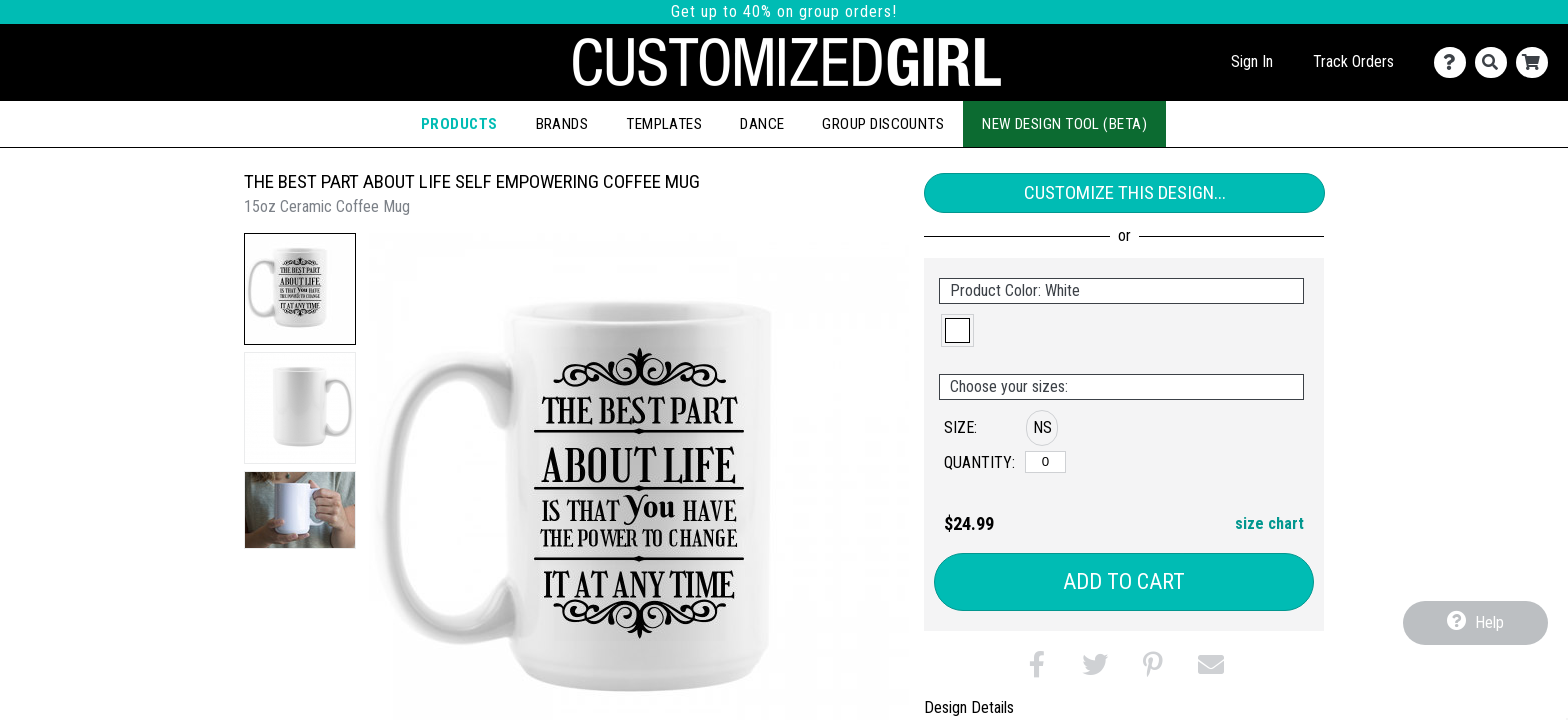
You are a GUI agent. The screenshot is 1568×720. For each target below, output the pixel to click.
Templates (664, 124)
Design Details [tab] (969, 707)
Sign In (1252, 61)
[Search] (1495, 62)
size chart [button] (1269, 523)
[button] (300, 289)
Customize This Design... (1125, 192)
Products (459, 124)
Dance (762, 124)
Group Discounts (883, 124)
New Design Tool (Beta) (1064, 124)
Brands (562, 124)
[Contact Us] (1454, 62)
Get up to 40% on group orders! (784, 11)
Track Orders (1353, 61)
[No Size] (1045, 462)
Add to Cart (1124, 581)
